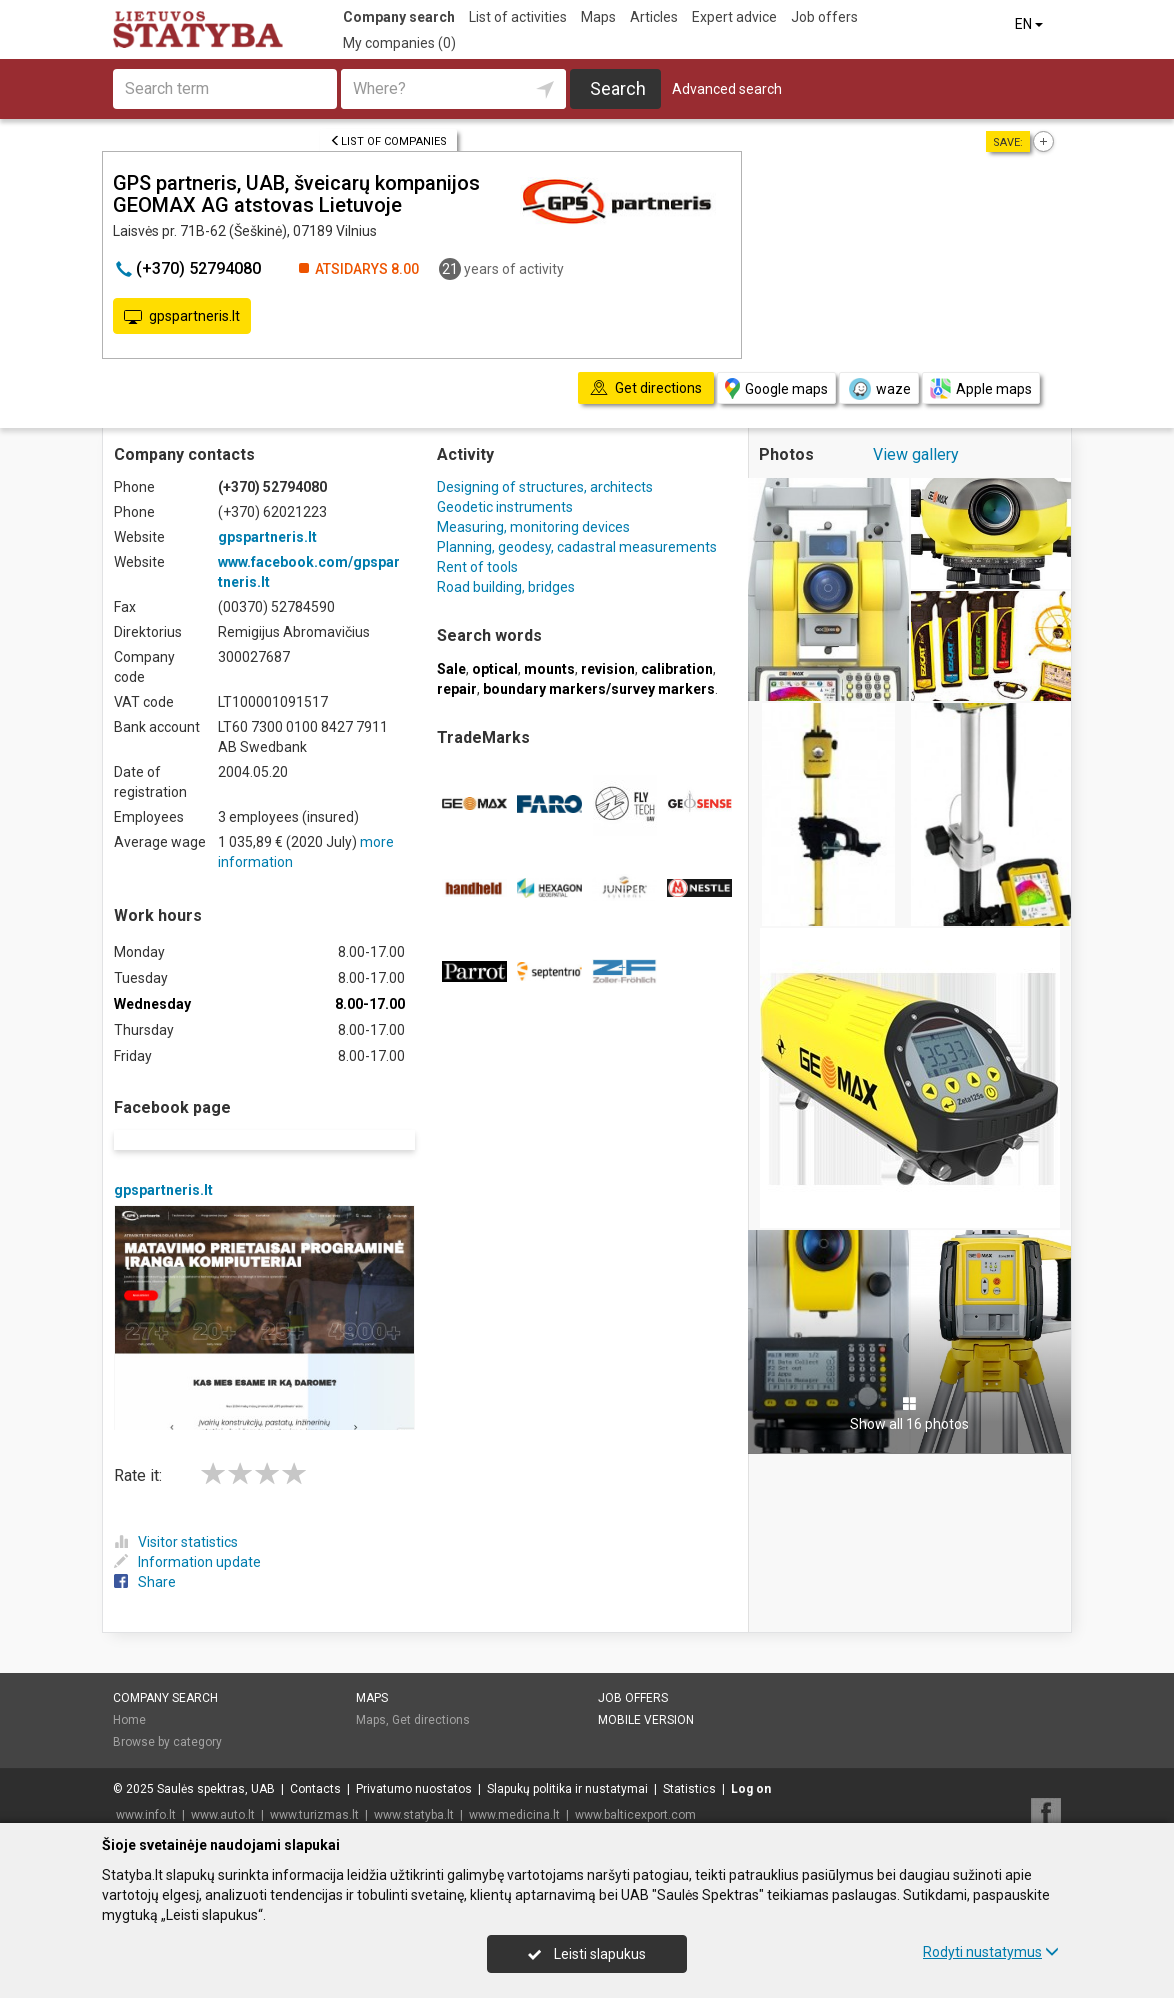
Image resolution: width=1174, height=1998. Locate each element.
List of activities (518, 17)
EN (1030, 24)
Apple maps (981, 388)
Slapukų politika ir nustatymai (567, 1763)
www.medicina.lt (514, 1789)
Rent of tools (477, 567)
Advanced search (727, 89)
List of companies (388, 141)
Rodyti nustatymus (991, 1952)
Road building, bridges (506, 587)
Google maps (776, 388)
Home (129, 1694)
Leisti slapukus (587, 1954)
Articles (654, 17)
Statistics (689, 1763)
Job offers (824, 17)
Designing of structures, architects (545, 487)
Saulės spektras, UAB (216, 1763)
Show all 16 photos (909, 1414)
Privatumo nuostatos (414, 1763)
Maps (598, 17)
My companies (399, 43)
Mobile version (646, 1694)
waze (879, 389)
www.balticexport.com (635, 1789)
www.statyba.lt (414, 1789)
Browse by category (167, 1716)
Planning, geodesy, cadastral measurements (577, 547)
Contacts (315, 1763)
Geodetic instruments (505, 507)
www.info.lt (146, 1789)
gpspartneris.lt (182, 317)
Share (145, 1556)
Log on (751, 1763)
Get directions (431, 1694)
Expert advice (734, 17)
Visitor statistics (176, 1516)
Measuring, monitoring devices (533, 527)
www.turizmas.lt (314, 1789)
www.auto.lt (223, 1789)
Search (618, 88)
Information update (187, 1536)
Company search (399, 17)
